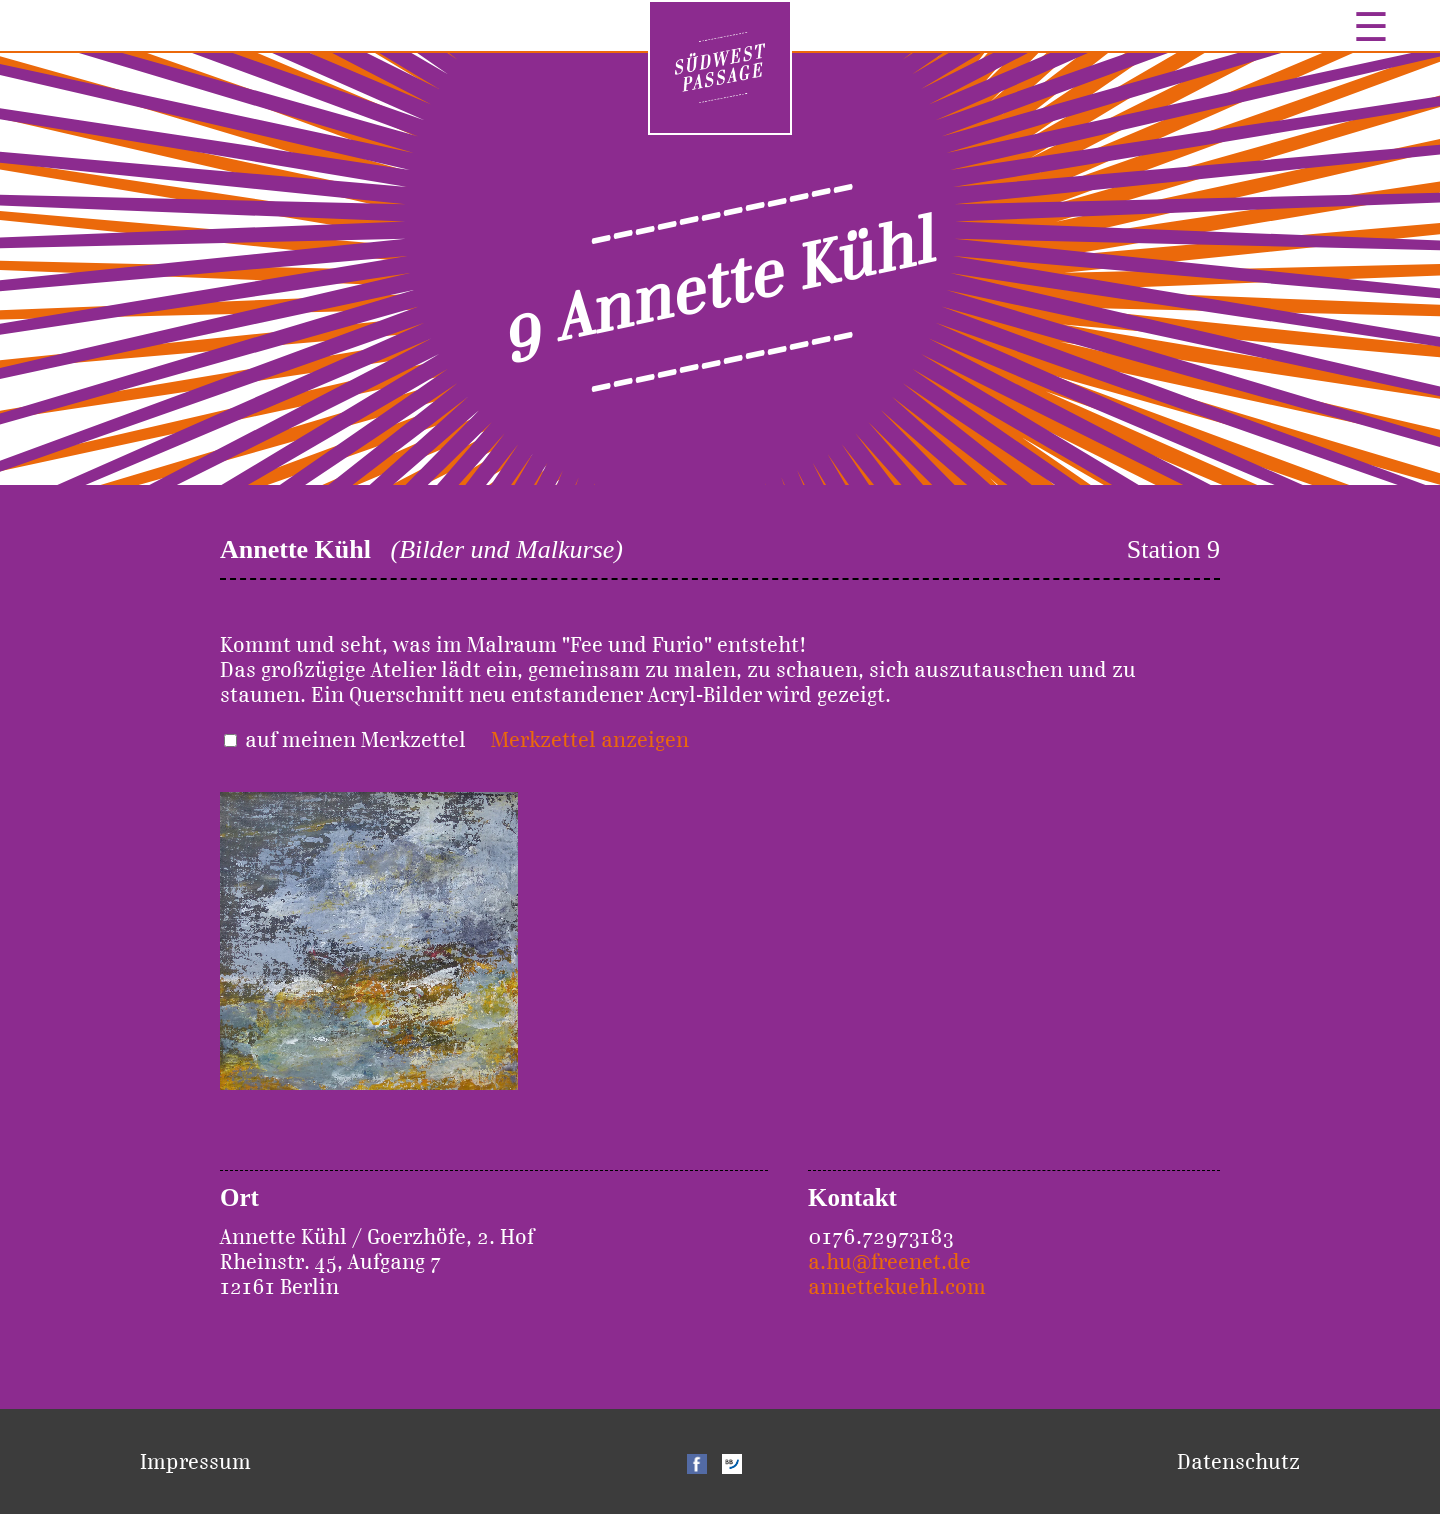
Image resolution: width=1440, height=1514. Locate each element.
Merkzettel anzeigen (590, 739)
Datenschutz (1238, 1461)
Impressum (195, 1461)
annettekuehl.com (897, 1286)
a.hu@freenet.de (889, 1261)
